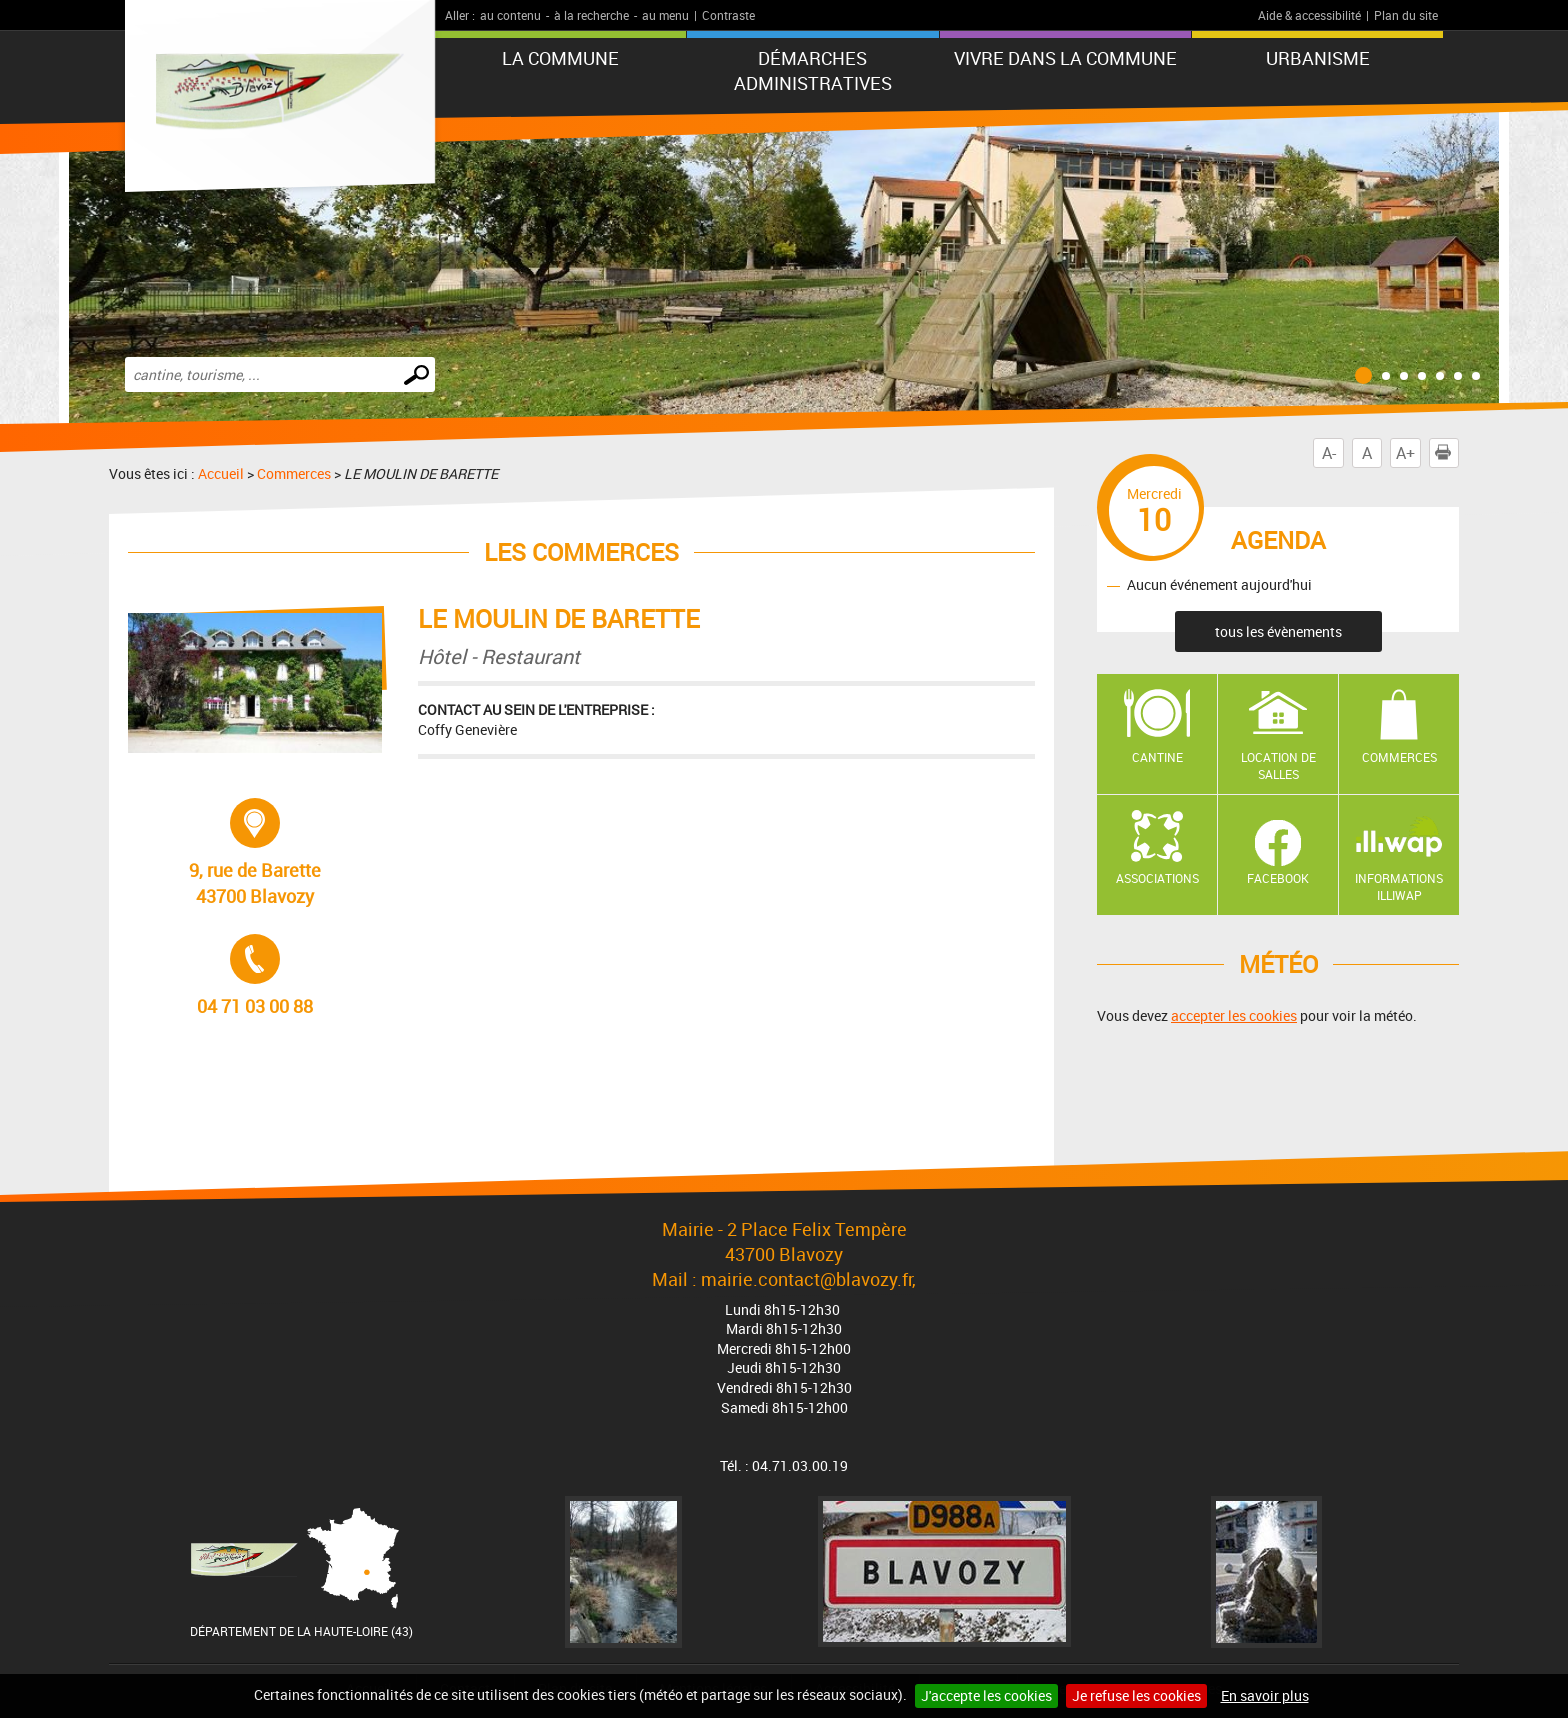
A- (1329, 453)
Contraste (728, 15)
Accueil (221, 473)
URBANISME (1318, 58)
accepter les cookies (1234, 1015)
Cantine (1157, 757)
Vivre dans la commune (1065, 58)
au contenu (510, 15)
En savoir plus (1265, 1695)
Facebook (1278, 878)
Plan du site (1406, 15)
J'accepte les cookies (986, 1695)
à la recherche (591, 15)
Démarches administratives (813, 70)
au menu (665, 15)
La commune (560, 58)
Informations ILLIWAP (1399, 886)
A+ (1405, 453)
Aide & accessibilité (1309, 15)
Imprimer (1447, 453)
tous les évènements (1278, 631)
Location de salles (1278, 765)
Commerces (294, 473)
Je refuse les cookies (1136, 1695)
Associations (1157, 878)
